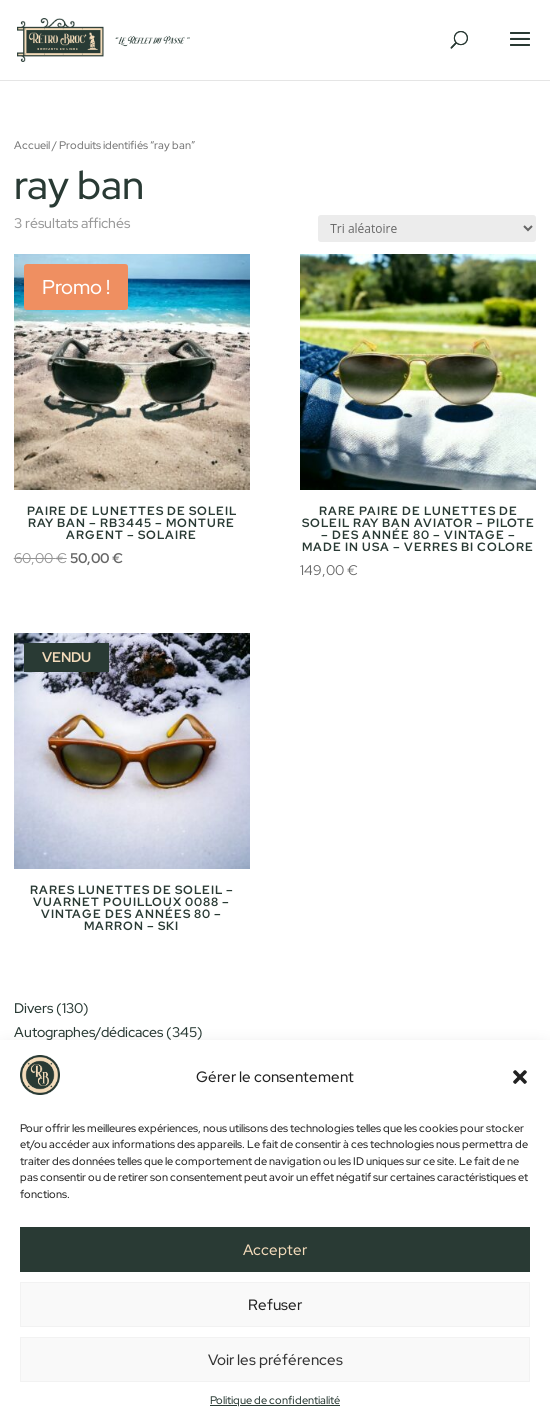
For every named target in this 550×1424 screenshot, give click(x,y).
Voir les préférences (275, 1360)
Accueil (32, 145)
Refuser (275, 1305)
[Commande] (427, 228)
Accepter (275, 1250)
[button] (520, 1077)
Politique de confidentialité (275, 1400)
